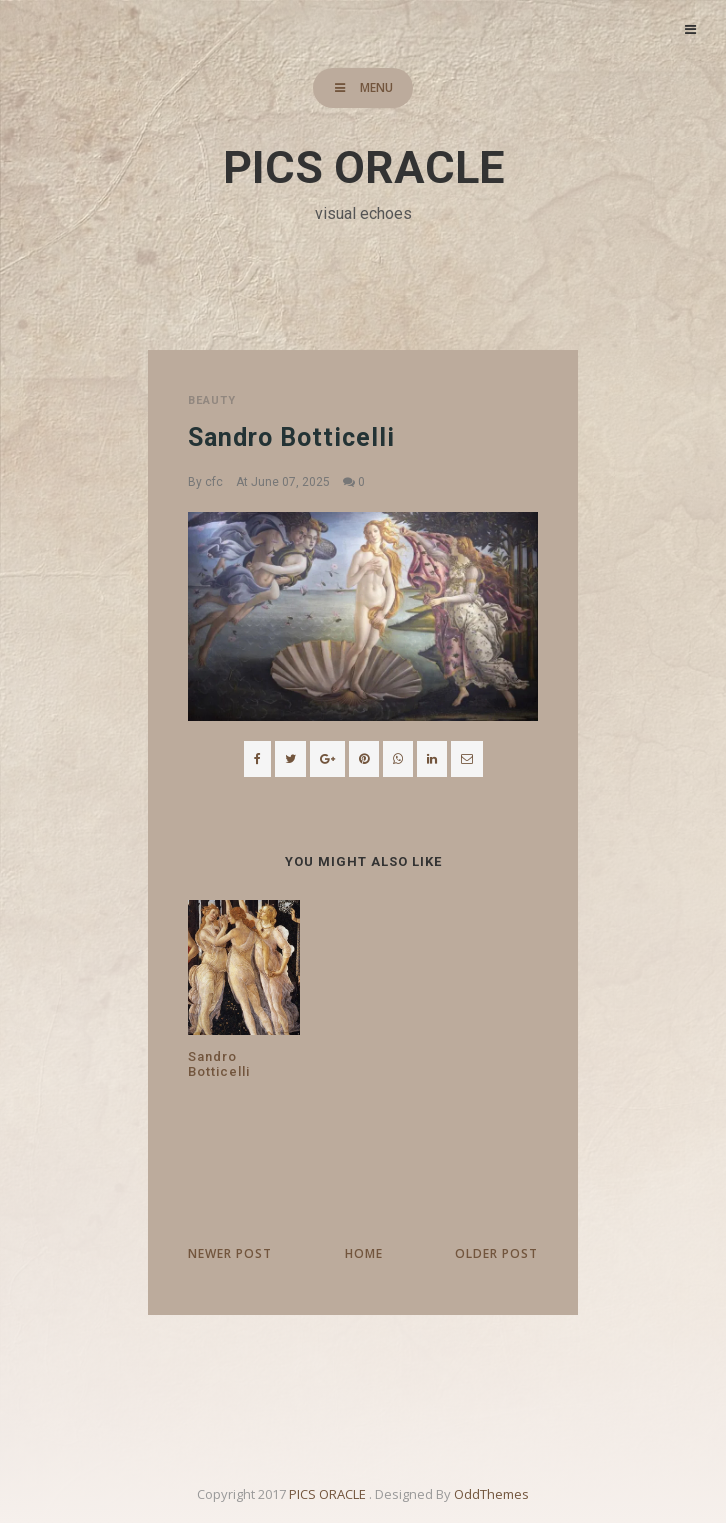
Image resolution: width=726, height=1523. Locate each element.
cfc (214, 482)
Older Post (496, 1253)
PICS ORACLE (363, 167)
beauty (212, 400)
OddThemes (491, 1494)
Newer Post (230, 1253)
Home (364, 1253)
